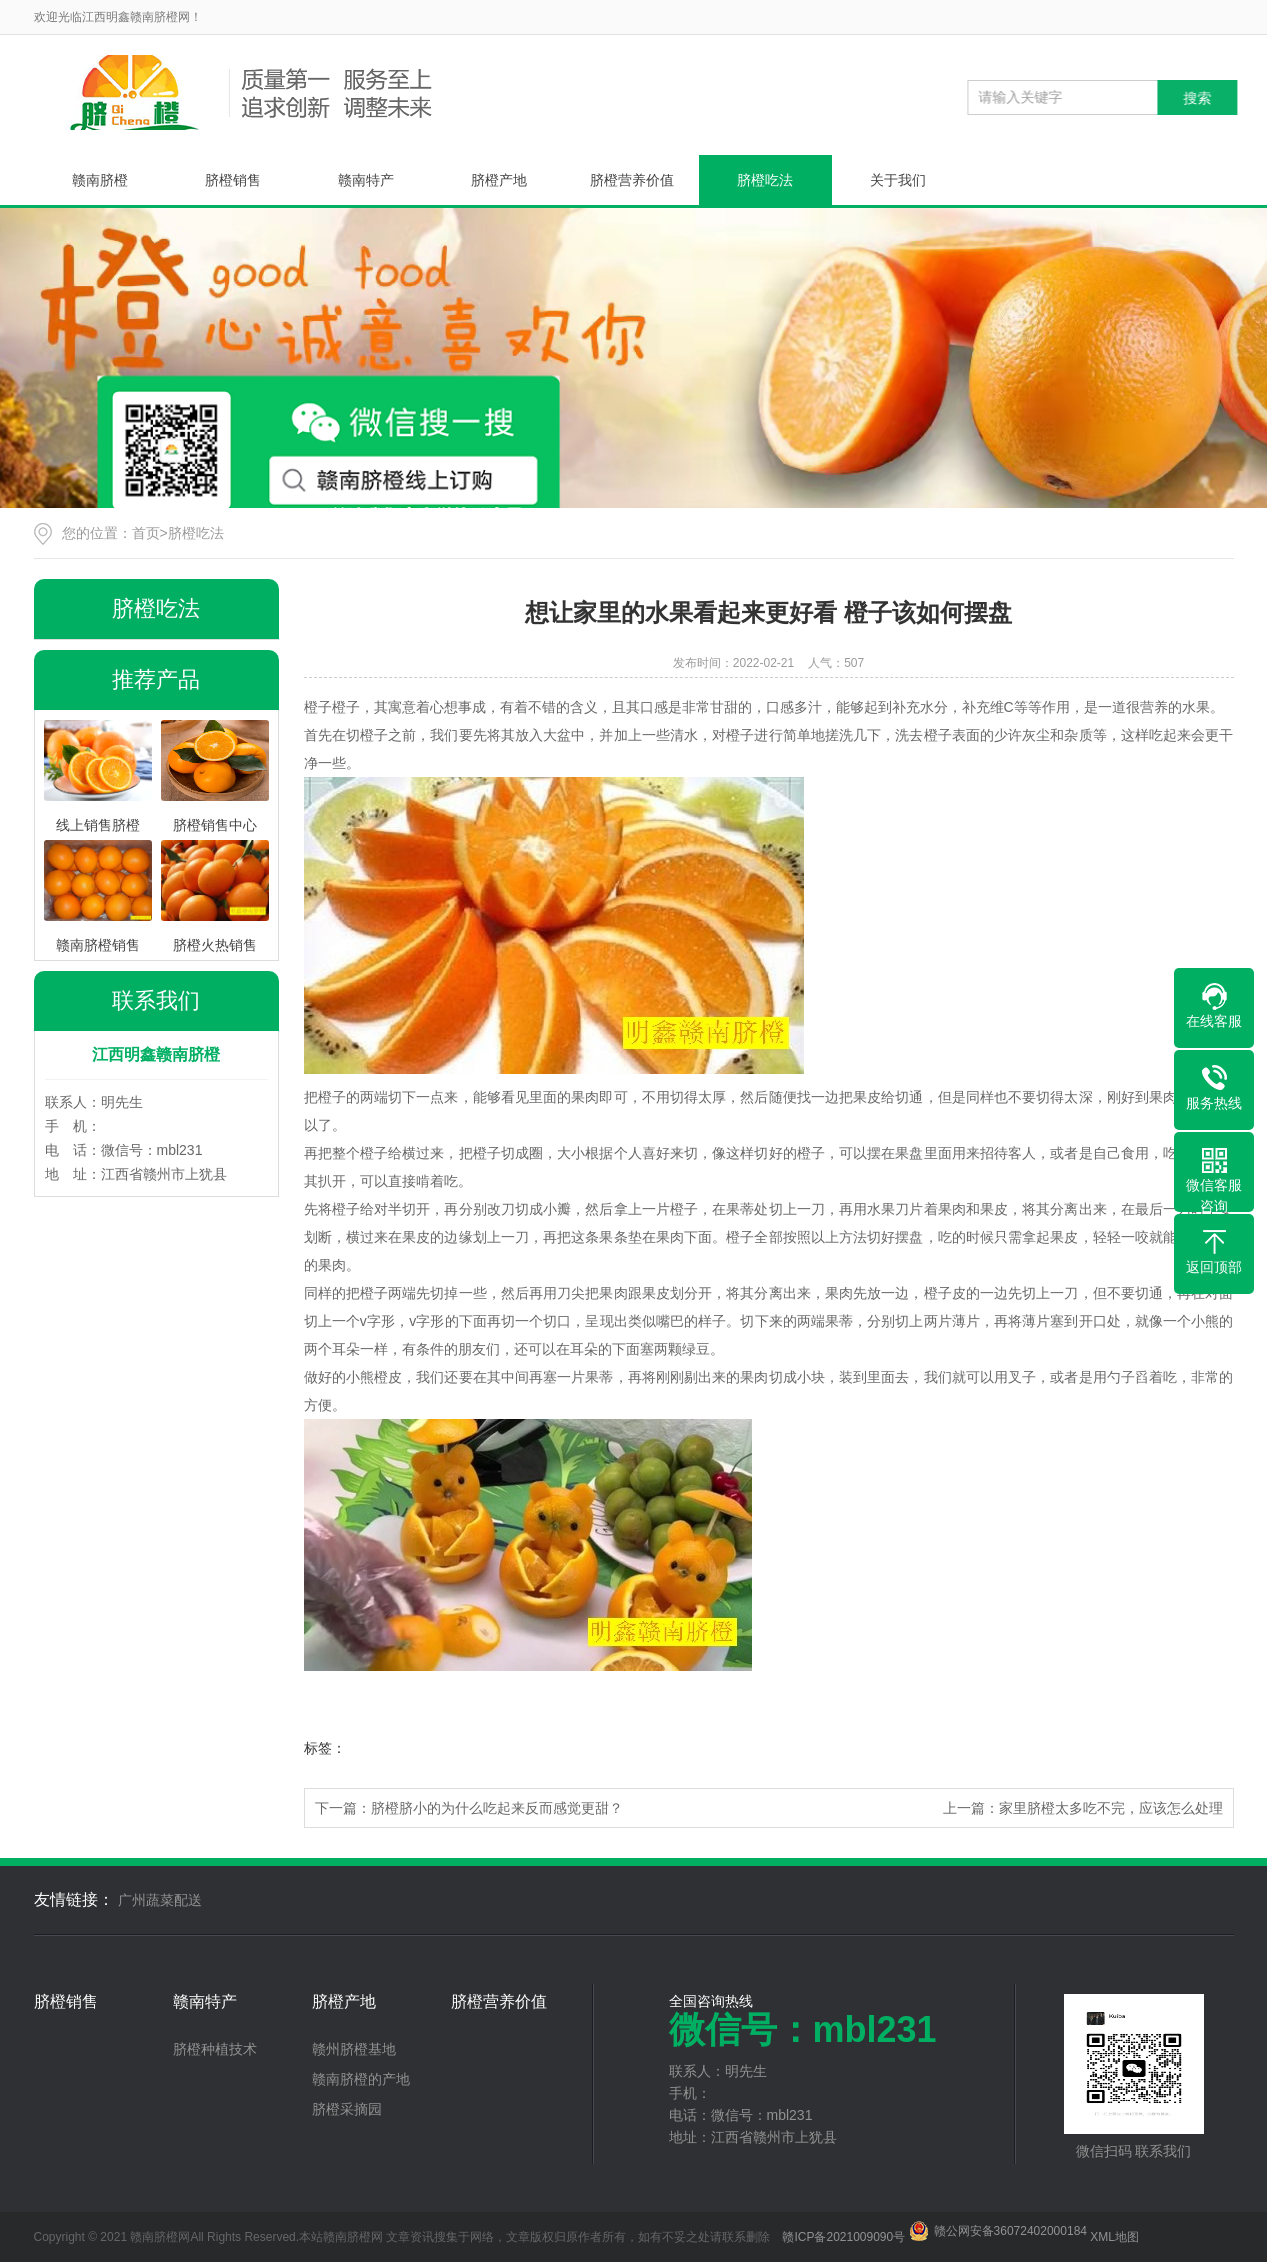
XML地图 (1114, 2237)
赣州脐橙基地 (354, 2049)
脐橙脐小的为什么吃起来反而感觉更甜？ (497, 1808)
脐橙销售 (233, 180)
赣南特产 (366, 180)
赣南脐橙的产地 (361, 2079)
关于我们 (898, 180)
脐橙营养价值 (632, 180)
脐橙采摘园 (347, 2109)
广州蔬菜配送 (160, 1900)
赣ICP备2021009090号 (843, 2237)
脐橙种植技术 (215, 2049)
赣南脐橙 (100, 180)
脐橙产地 (499, 180)
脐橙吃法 (765, 180)
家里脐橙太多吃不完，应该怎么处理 (1111, 1808)
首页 (146, 533)
